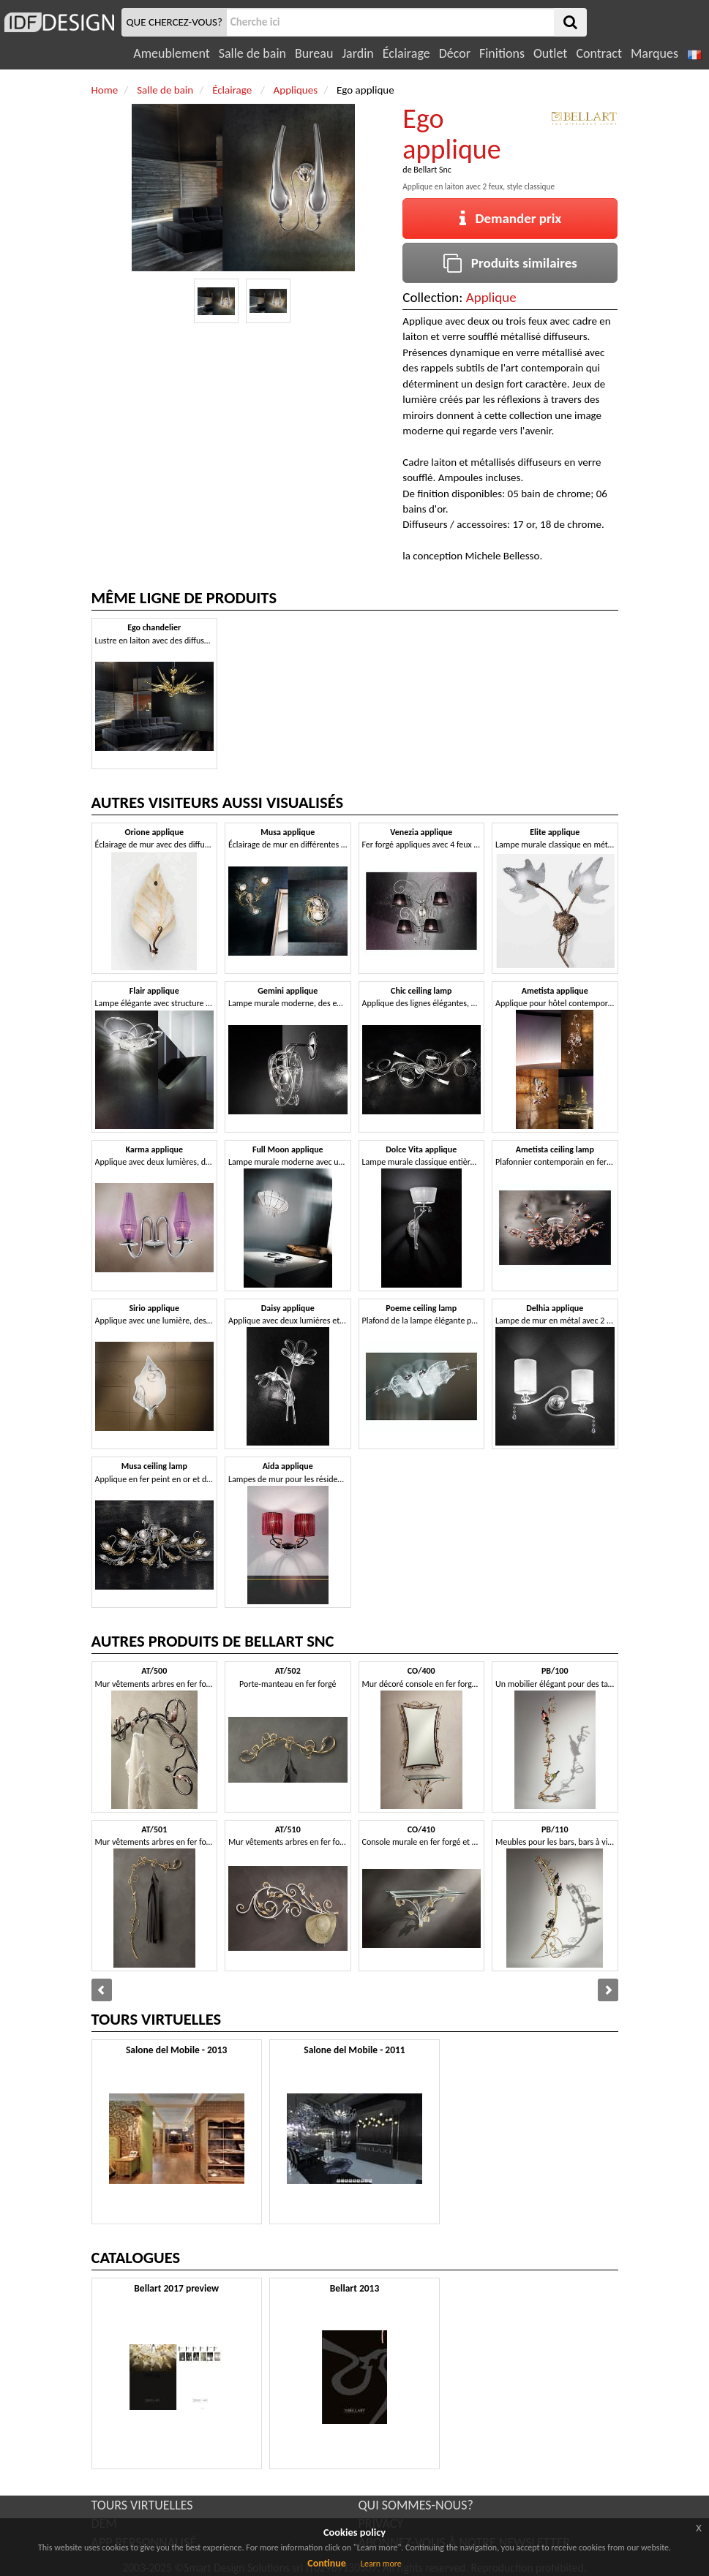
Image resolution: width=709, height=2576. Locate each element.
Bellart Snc (432, 170)
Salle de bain (252, 53)
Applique (491, 297)
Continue (326, 2563)
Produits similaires (510, 262)
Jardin (357, 53)
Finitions (502, 53)
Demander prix (510, 218)
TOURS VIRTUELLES (142, 2505)
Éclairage (406, 53)
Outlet (550, 53)
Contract (599, 53)
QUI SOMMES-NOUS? (416, 2505)
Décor (454, 53)
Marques (654, 53)
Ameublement (171, 53)
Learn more (381, 2563)
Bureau (314, 53)
